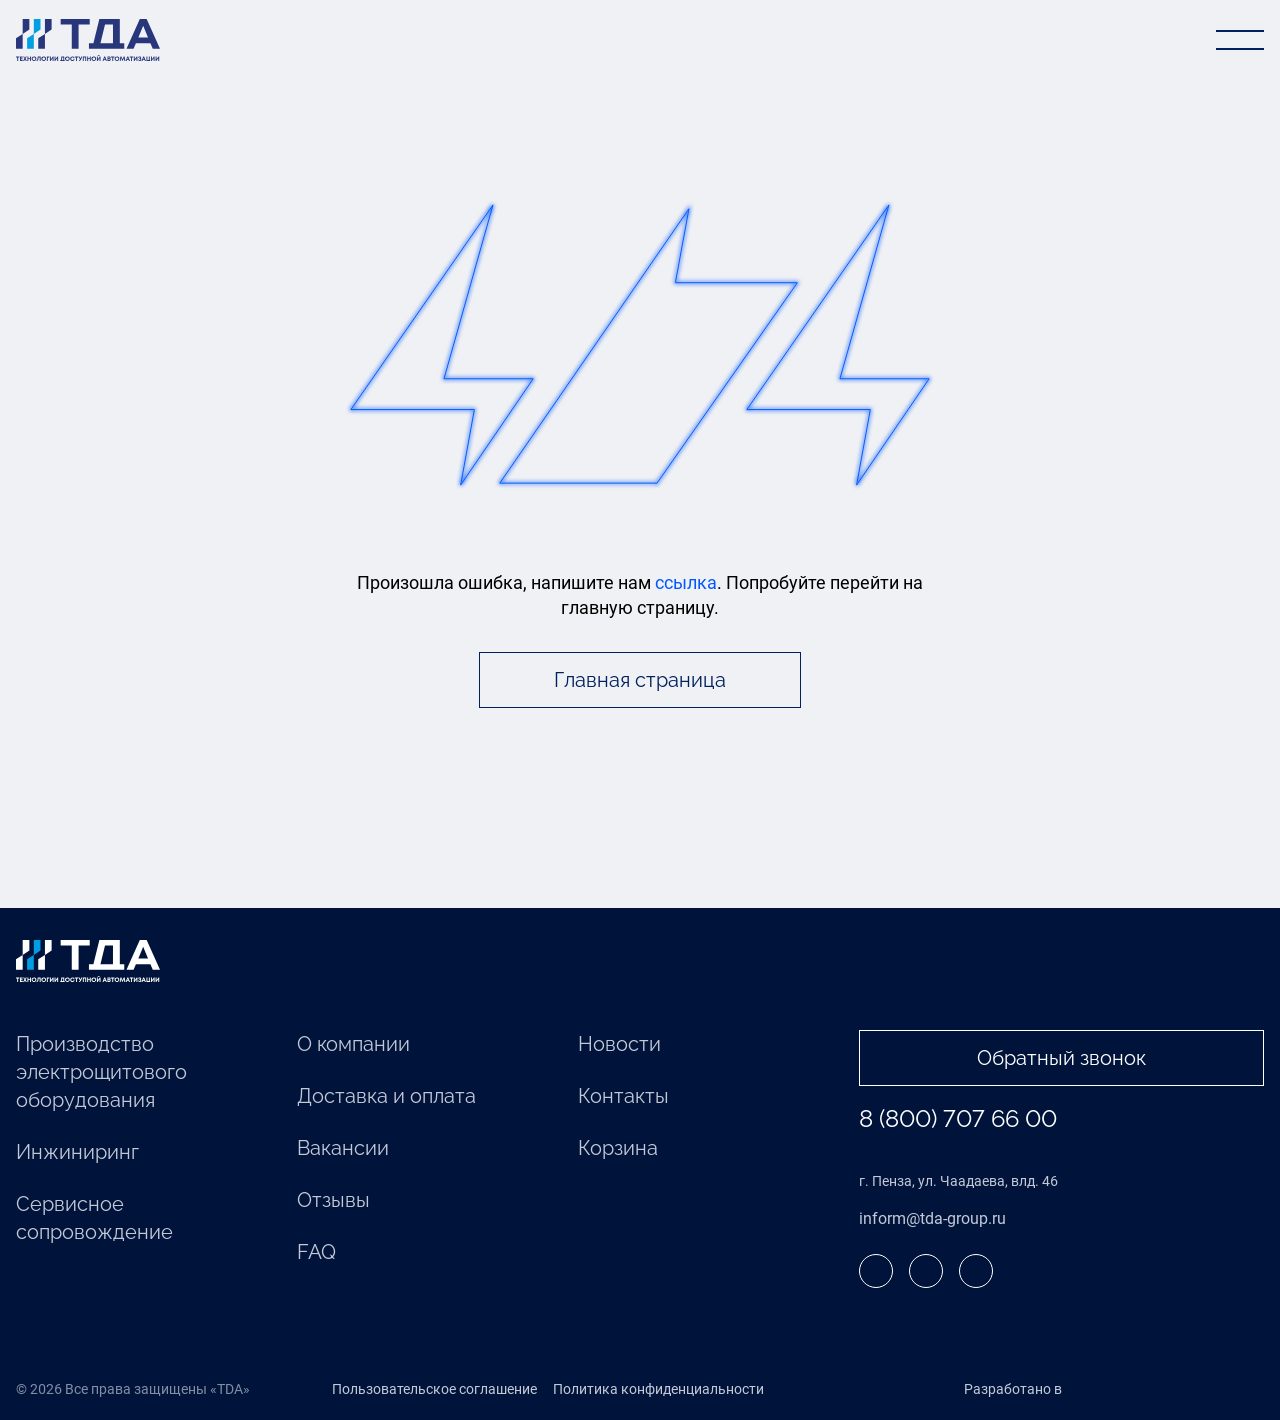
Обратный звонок (1061, 1058)
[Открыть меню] (1240, 40)
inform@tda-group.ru (932, 1218)
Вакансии (343, 1148)
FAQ (316, 1252)
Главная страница (640, 680)
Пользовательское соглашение (434, 1389)
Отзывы (333, 1200)
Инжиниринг (77, 1152)
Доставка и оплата (386, 1096)
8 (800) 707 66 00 (958, 1118)
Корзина (618, 1148)
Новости (619, 1044)
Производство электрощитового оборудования (101, 1072)
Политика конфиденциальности (658, 1389)
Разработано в (1054, 1390)
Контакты (623, 1096)
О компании (353, 1044)
